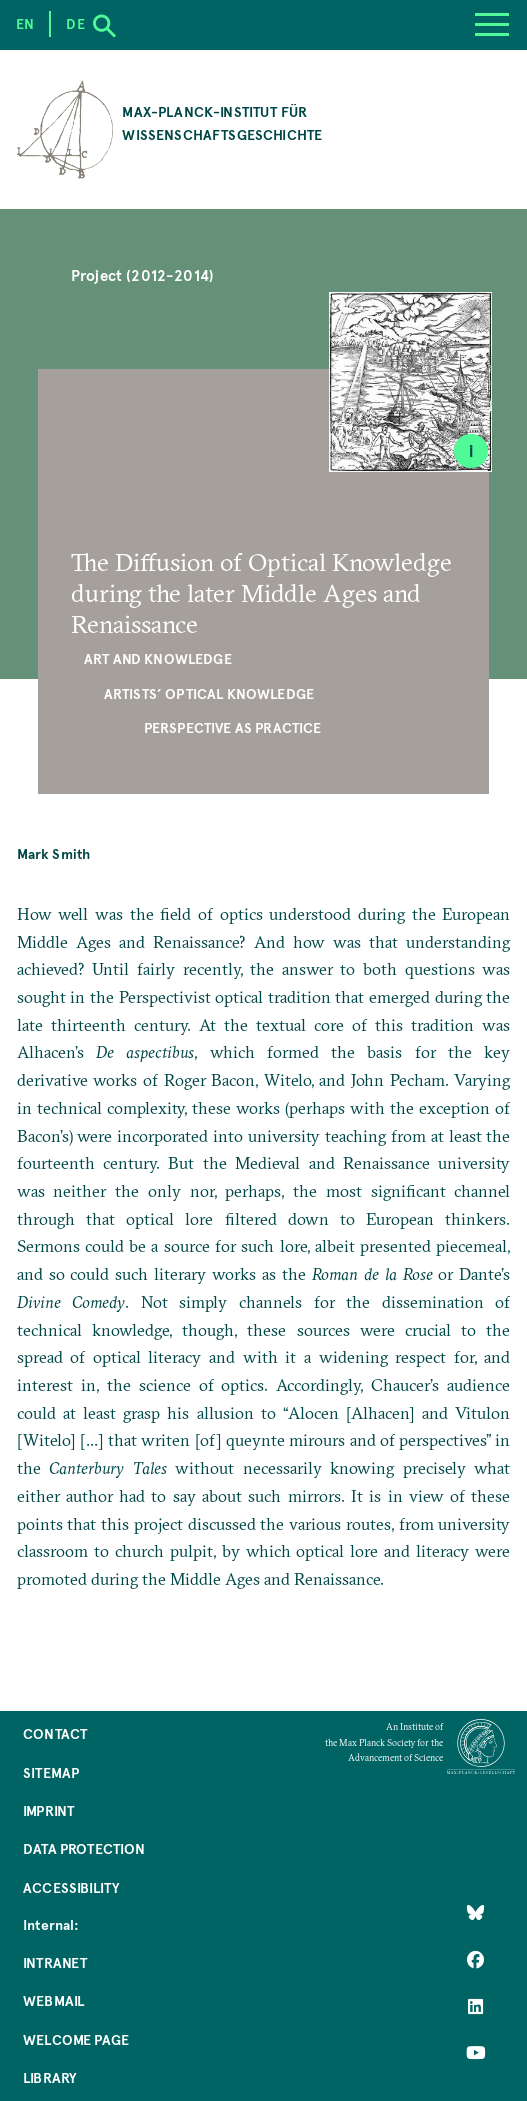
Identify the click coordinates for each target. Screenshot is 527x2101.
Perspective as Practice (233, 727)
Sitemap (51, 1772)
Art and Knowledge (158, 658)
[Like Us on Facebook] (475, 1960)
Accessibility (71, 1887)
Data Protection (84, 1848)
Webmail (53, 2000)
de (75, 23)
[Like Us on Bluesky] (475, 1913)
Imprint (48, 1810)
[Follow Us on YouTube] (475, 2053)
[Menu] (492, 25)
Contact (55, 1733)
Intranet (55, 1962)
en (25, 23)
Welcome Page (76, 2039)
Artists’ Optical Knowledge (209, 693)
